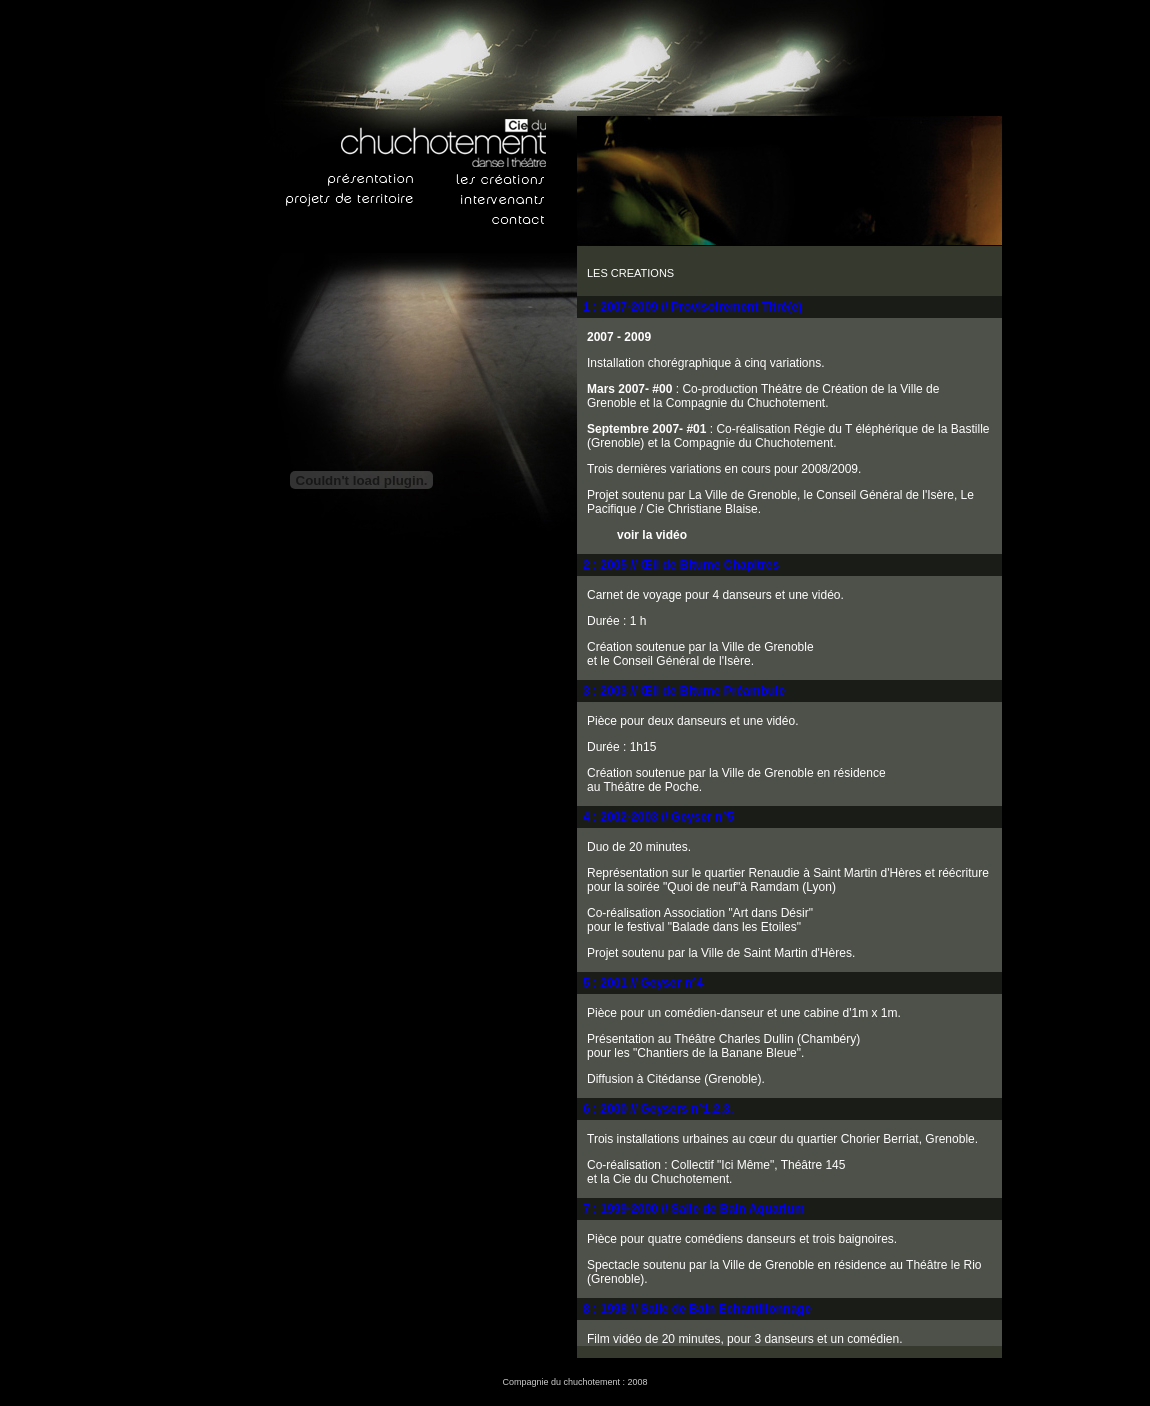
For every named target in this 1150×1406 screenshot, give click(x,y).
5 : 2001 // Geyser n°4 (643, 983)
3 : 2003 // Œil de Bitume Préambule (684, 691)
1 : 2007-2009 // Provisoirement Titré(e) (692, 307)
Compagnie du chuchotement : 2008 (574, 1382)
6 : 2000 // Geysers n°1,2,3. (658, 1109)
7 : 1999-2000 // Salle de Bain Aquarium (694, 1209)
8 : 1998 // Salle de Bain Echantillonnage (697, 1309)
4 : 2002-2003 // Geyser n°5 (658, 817)
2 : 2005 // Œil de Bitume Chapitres (681, 565)
